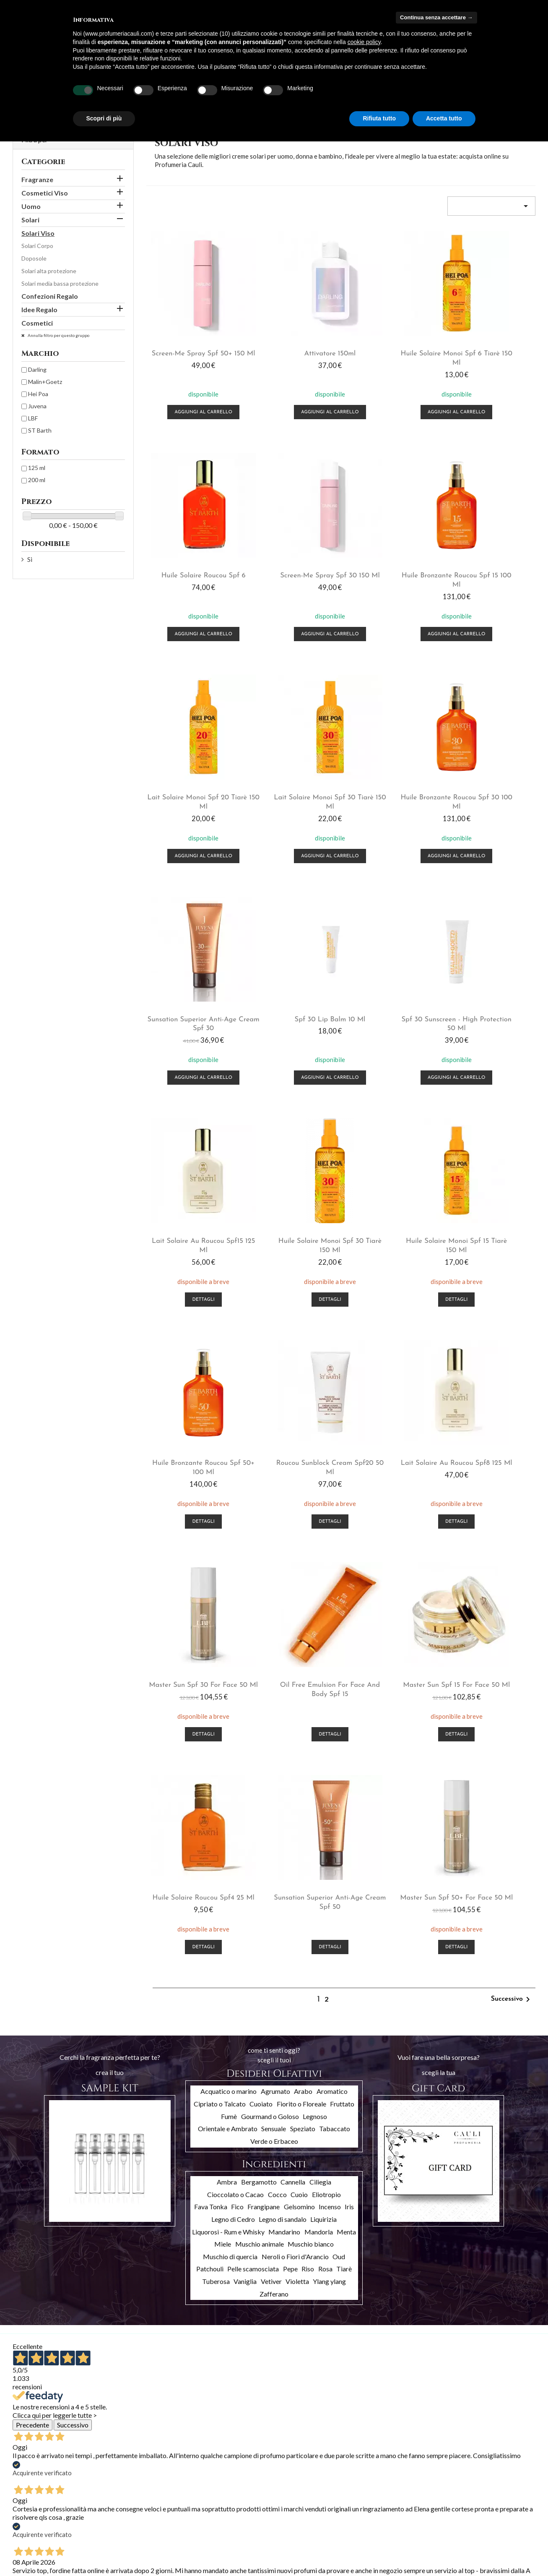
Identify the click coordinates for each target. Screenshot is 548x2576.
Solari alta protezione (48, 270)
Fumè (229, 1583)
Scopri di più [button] (104, 118)
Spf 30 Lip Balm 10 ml (391, 744)
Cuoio (299, 1662)
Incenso (330, 1674)
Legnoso (315, 1583)
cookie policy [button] (364, 42)
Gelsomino (299, 1674)
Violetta (297, 1749)
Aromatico (332, 1559)
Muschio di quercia (230, 1724)
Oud (338, 1724)
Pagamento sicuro (125, 2521)
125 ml (36, 467)
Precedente (32, 1892)
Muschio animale (259, 1711)
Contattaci (116, 2532)
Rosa (325, 1736)
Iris (349, 1674)
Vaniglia (245, 1749)
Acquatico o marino (228, 1559)
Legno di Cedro (233, 1687)
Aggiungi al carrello (190, 394)
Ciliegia (320, 1649)
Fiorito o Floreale (301, 1571)
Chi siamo (114, 2510)
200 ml (36, 479)
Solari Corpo (37, 245)
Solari (30, 220)
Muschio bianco (311, 1711)
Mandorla (318, 1699)
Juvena (37, 406)
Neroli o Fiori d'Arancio (295, 1724)
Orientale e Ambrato (227, 1596)
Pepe (290, 1736)
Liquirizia (323, 1687)
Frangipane (263, 1674)
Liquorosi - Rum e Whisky (228, 1699)
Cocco (277, 1662)
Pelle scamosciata (253, 1736)
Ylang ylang (329, 1749)
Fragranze (37, 179)
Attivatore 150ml (291, 336)
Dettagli (190, 1006)
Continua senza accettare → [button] (436, 17)
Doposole (34, 258)
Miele (222, 1711)
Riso (307, 1736)
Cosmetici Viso (44, 193)
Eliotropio (326, 1662)
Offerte (23, 2480)
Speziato (302, 1596)
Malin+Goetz (45, 381)
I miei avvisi (206, 2534)
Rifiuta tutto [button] (379, 118)
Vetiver (271, 1749)
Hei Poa (38, 393)
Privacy (111, 2543)
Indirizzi (201, 2512)
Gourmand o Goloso (270, 1583)
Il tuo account (223, 2467)
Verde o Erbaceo (274, 1609)
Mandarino (284, 1699)
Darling (37, 369)
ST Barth (40, 430)
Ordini (199, 2490)
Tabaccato (334, 1596)
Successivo (512, 1467)
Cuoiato (261, 1571)
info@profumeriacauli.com (491, 2530)
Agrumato (275, 1559)
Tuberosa (216, 1749)
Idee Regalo (39, 309)
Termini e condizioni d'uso (135, 2499)
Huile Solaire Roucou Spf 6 (491, 336)
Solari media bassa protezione (60, 283)
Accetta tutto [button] (444, 118)
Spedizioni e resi (123, 2488)
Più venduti (27, 2502)
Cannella (292, 1649)
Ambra (227, 1649)
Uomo (31, 206)
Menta (346, 1699)
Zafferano (274, 1761)
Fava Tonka (210, 1674)
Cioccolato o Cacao (235, 1662)
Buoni (198, 2523)
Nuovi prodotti (32, 2491)
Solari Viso (38, 233)
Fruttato (342, 1571)
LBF (33, 418)
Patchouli (209, 1736)
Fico (237, 1674)
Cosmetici (37, 323)
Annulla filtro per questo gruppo (58, 335)
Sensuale (273, 1596)
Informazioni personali (220, 2479)
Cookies (112, 2554)
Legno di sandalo (282, 1687)
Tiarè (344, 1736)
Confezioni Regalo (49, 296)
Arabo (303, 1559)
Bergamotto (259, 1649)
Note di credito (211, 2501)
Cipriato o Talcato (220, 1571)
